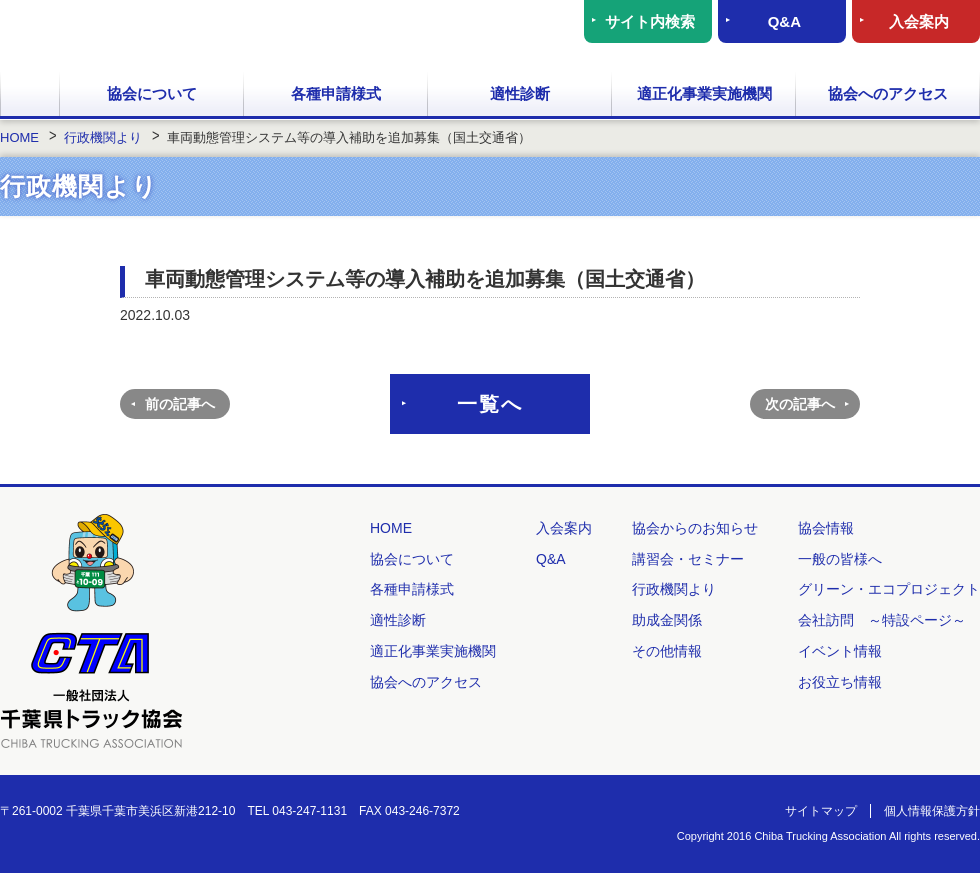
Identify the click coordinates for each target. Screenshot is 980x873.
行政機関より (674, 589)
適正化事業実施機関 (704, 93)
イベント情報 (840, 651)
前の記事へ (180, 404)
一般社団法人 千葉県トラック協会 (194, 35)
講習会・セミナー (688, 559)
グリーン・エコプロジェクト (889, 589)
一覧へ (490, 404)
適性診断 (520, 93)
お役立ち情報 (840, 682)
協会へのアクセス (888, 93)
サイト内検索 (650, 21)
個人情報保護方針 (932, 811)
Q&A (784, 21)
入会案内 (919, 21)
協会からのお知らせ (695, 528)
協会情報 (826, 528)
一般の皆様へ (840, 559)
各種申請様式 (336, 93)
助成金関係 (667, 620)
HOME (30, 95)
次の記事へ (800, 404)
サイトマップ (821, 811)
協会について (152, 93)
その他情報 (667, 651)
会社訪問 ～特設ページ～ (882, 620)
